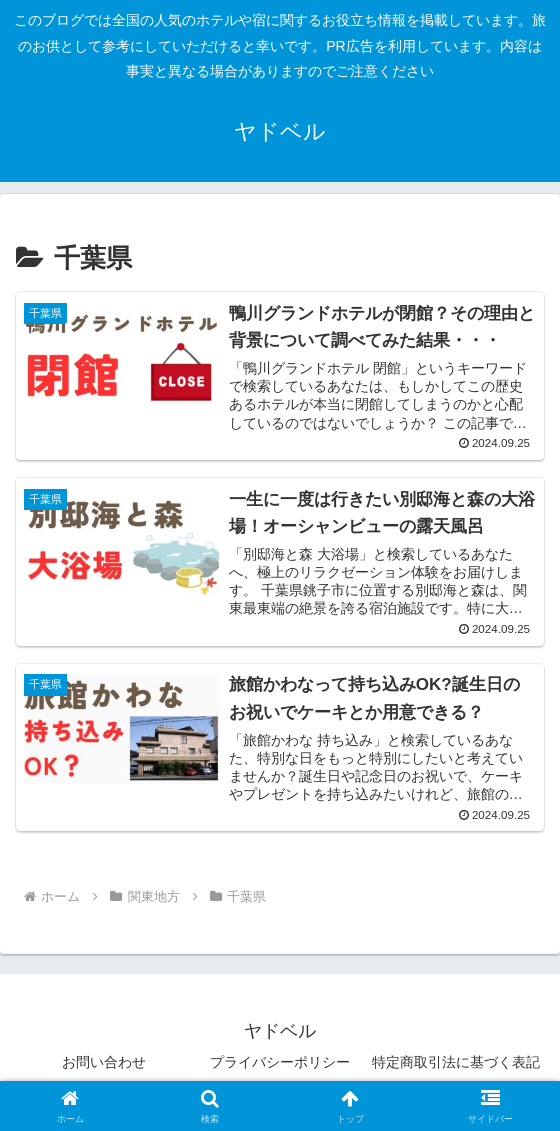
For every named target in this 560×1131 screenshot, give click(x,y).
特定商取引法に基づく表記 (456, 1067)
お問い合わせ (104, 1067)
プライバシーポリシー (280, 1067)
